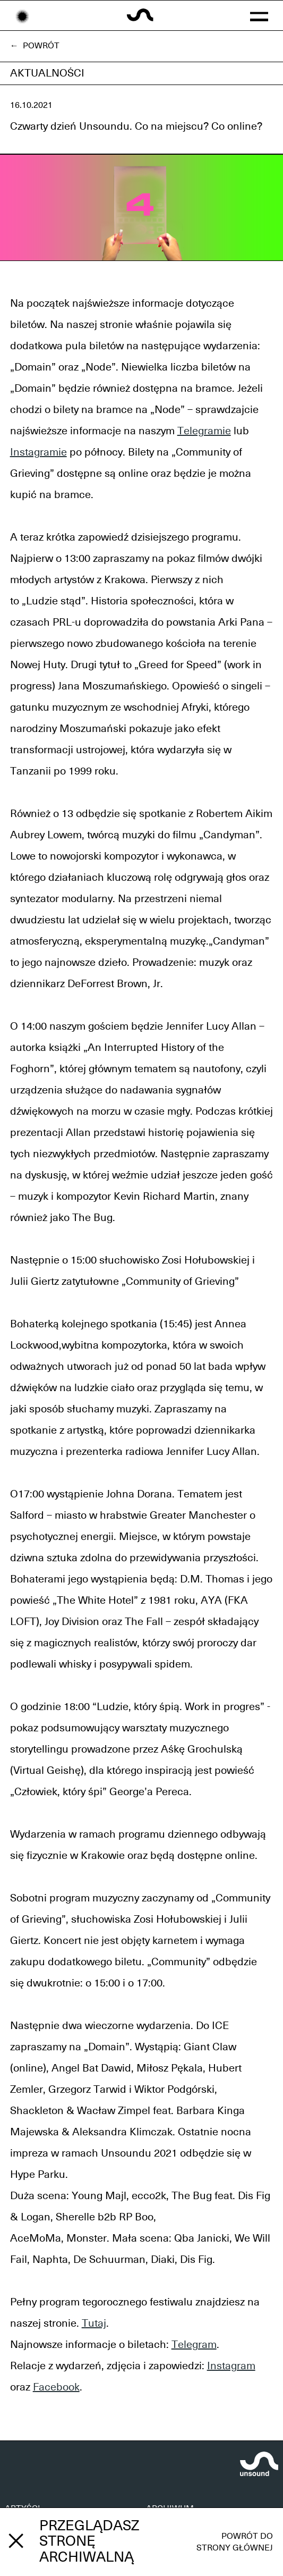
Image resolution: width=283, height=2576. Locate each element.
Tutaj (94, 2323)
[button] (259, 15)
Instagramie (38, 452)
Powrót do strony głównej (234, 2542)
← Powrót (34, 45)
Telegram (194, 2344)
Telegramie (204, 431)
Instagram (231, 2366)
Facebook (56, 2387)
